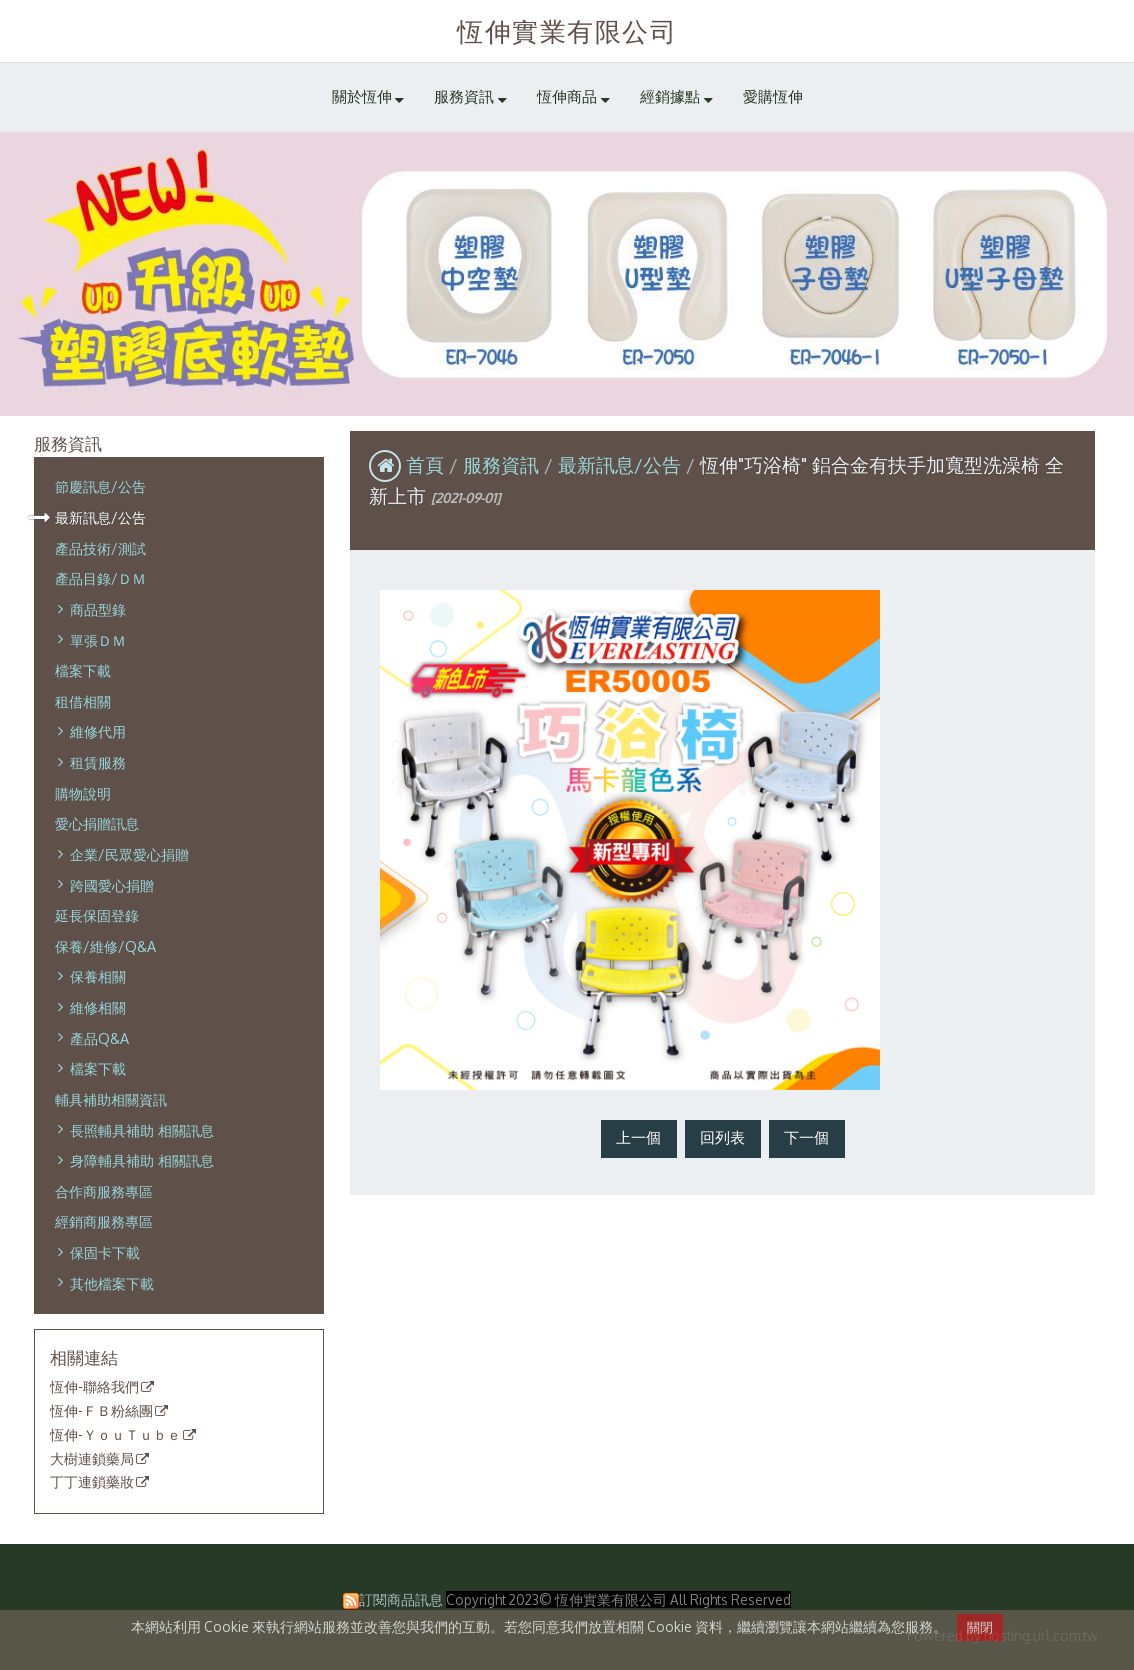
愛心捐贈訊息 (97, 823)
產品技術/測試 (100, 548)
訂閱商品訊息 (401, 1599)
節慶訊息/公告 (100, 486)
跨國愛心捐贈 (112, 885)
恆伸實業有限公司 (567, 30)
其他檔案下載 (112, 1283)
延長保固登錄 (97, 915)
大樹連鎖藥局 (92, 1459)
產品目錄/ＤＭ (100, 578)
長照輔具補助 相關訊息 (142, 1130)
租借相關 (83, 701)
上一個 (638, 1137)
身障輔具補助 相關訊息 (142, 1160)
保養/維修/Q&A (105, 946)
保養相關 (98, 976)
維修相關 (98, 1007)
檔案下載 (83, 670)
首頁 (425, 464)
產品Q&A (99, 1038)
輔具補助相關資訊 (111, 1099)
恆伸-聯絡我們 (94, 1387)
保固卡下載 (105, 1252)
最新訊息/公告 (100, 517)
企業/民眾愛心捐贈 (129, 854)
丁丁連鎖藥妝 (92, 1482)
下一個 (806, 1137)
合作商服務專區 (104, 1191)
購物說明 (83, 793)
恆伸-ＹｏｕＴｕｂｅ (115, 1435)
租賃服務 (98, 762)
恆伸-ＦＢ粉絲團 (101, 1411)
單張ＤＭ (98, 640)
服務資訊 (503, 464)
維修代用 (98, 731)
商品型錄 (98, 609)
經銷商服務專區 (104, 1221)
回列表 (722, 1137)
